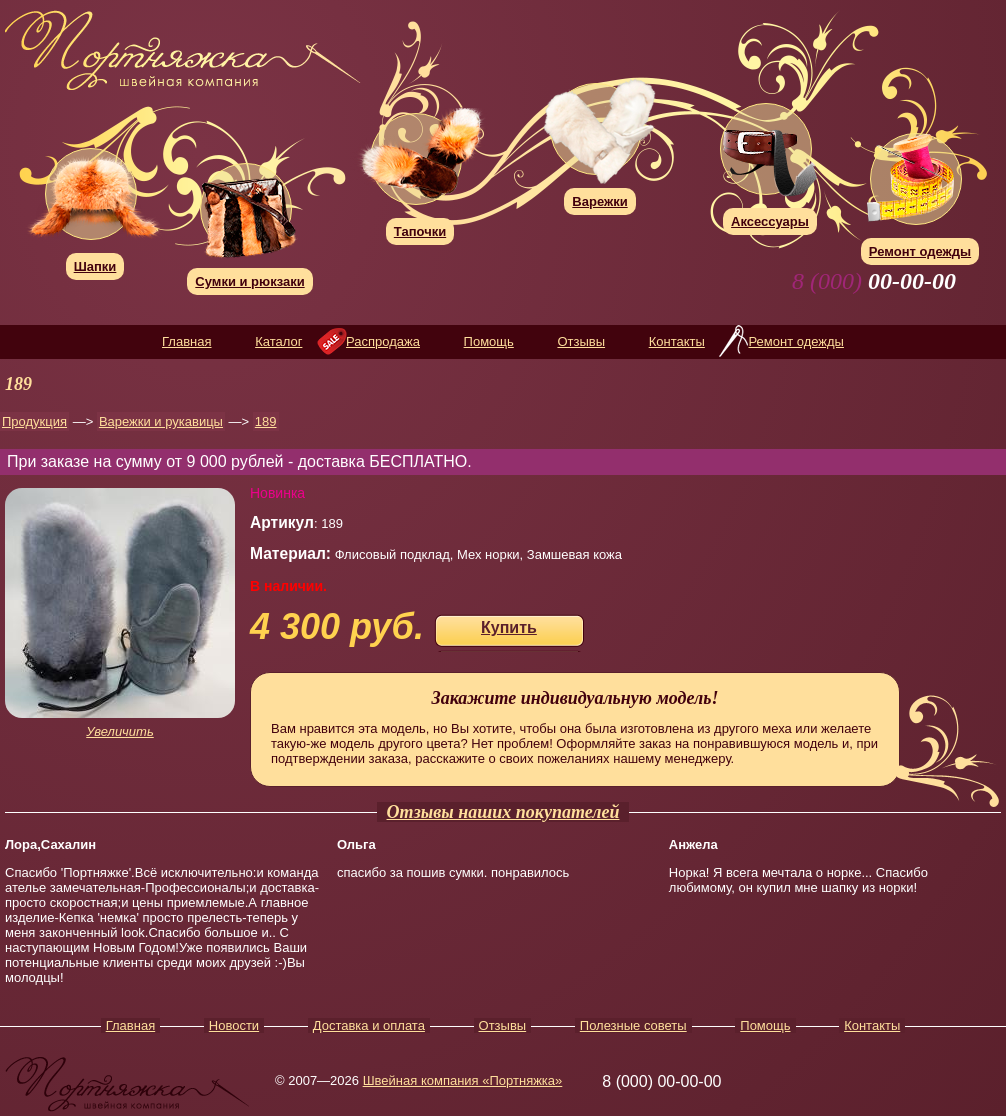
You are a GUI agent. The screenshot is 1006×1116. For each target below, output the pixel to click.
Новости (234, 1025)
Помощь (489, 341)
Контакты (677, 341)
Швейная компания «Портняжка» (463, 1080)
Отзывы (581, 341)
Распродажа (383, 341)
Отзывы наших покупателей (503, 812)
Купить (509, 627)
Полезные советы (633, 1025)
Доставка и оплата (369, 1025)
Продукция (34, 421)
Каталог (278, 341)
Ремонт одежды (795, 341)
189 (266, 421)
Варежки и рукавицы (161, 421)
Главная (186, 341)
